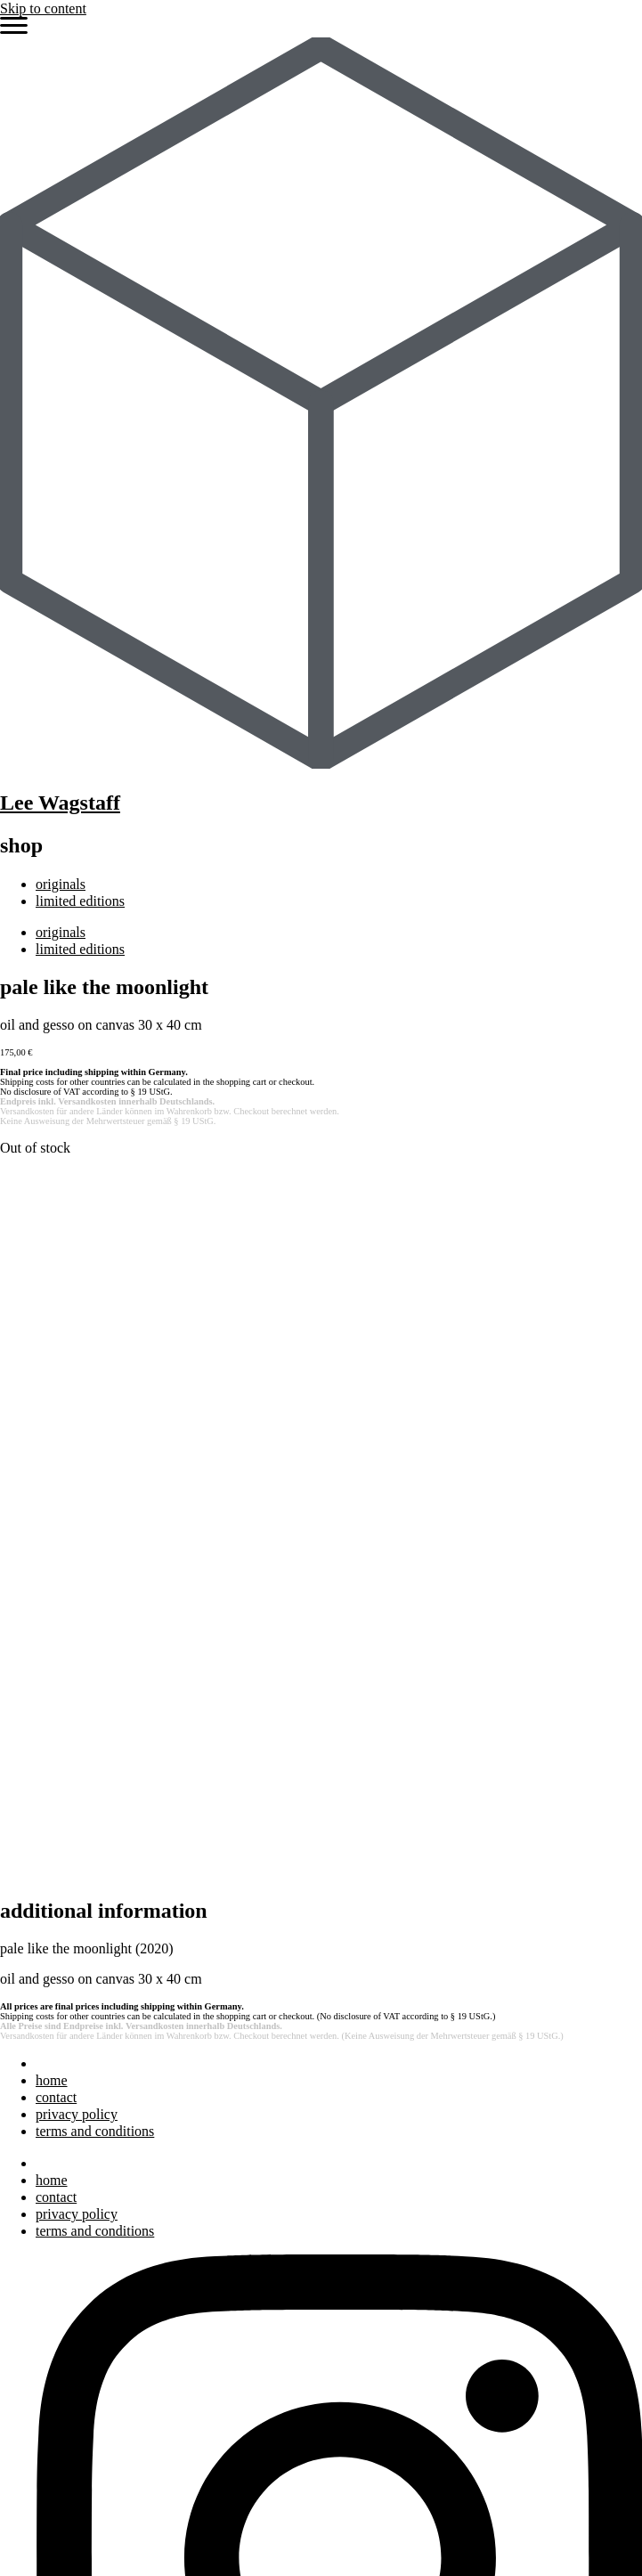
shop (49, 2491)
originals (60, 884)
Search (19, 2192)
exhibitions (67, 2292)
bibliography (72, 2327)
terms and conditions (95, 1437)
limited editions (80, 901)
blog (48, 2344)
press (50, 2310)
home (52, 1386)
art (43, 2258)
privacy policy (77, 1420)
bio (44, 2275)
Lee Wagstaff (60, 802)
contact (56, 1403)
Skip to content (43, 8)
